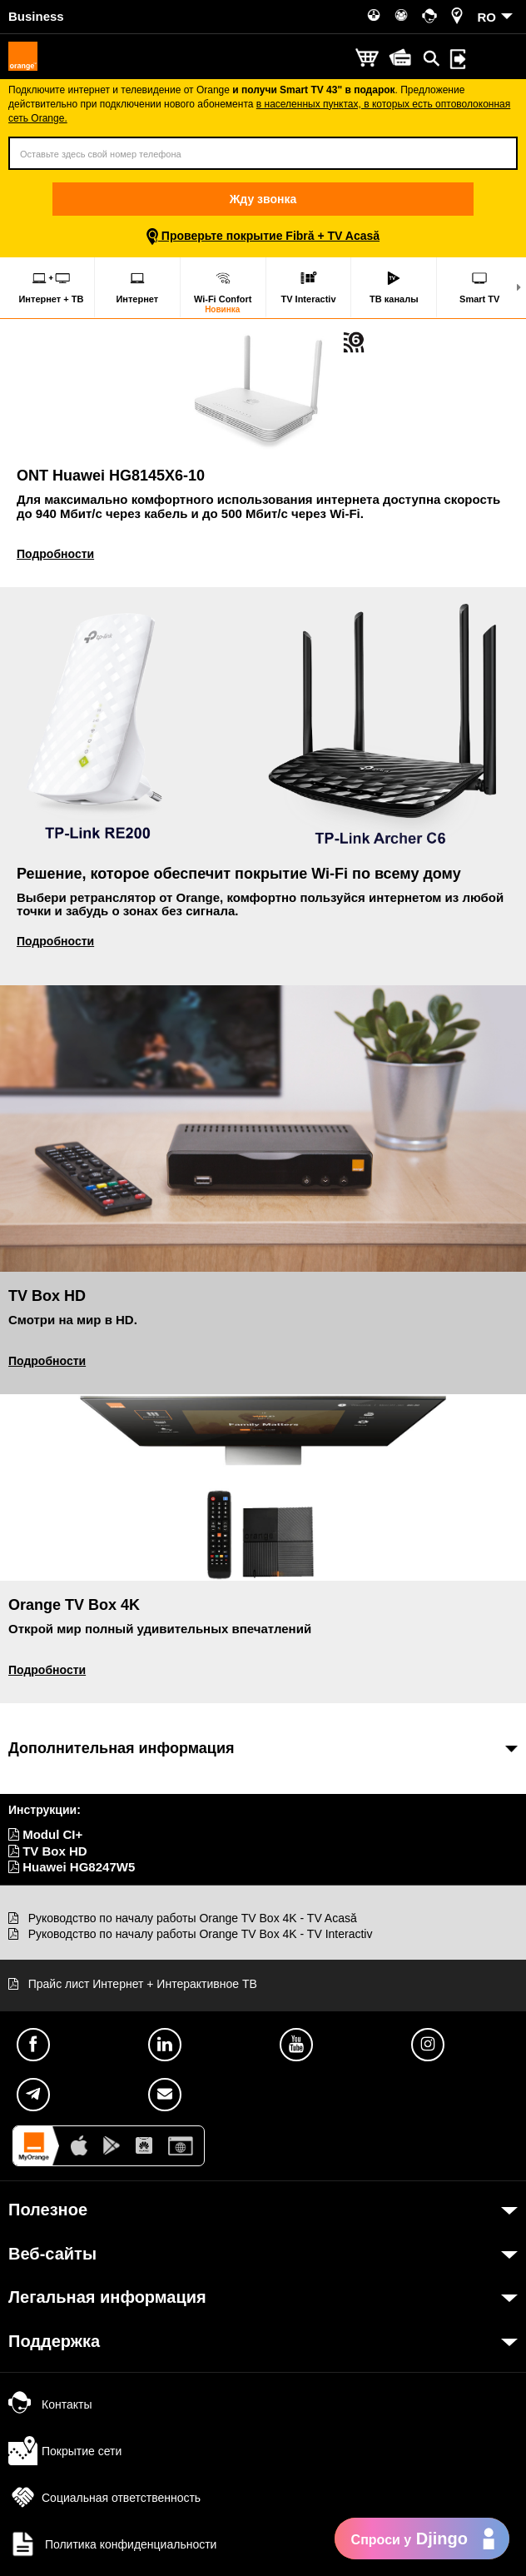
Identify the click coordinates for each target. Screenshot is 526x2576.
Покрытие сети (65, 2451)
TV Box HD (47, 1851)
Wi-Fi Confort (223, 292)
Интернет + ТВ (50, 287)
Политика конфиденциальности (112, 2544)
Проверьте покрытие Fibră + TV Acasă (263, 235)
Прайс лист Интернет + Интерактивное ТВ (142, 1984)
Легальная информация (107, 2297)
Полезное (47, 2209)
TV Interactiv (307, 287)
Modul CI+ (45, 1834)
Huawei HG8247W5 (71, 1867)
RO (487, 17)
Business (36, 16)
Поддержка (54, 2341)
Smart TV (479, 287)
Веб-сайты (52, 2254)
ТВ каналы (394, 287)
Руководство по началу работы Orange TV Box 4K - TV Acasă (192, 1918)
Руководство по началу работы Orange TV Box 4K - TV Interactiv (200, 1934)
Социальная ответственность (104, 2497)
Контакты (50, 2404)
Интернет (137, 287)
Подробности (55, 554)
